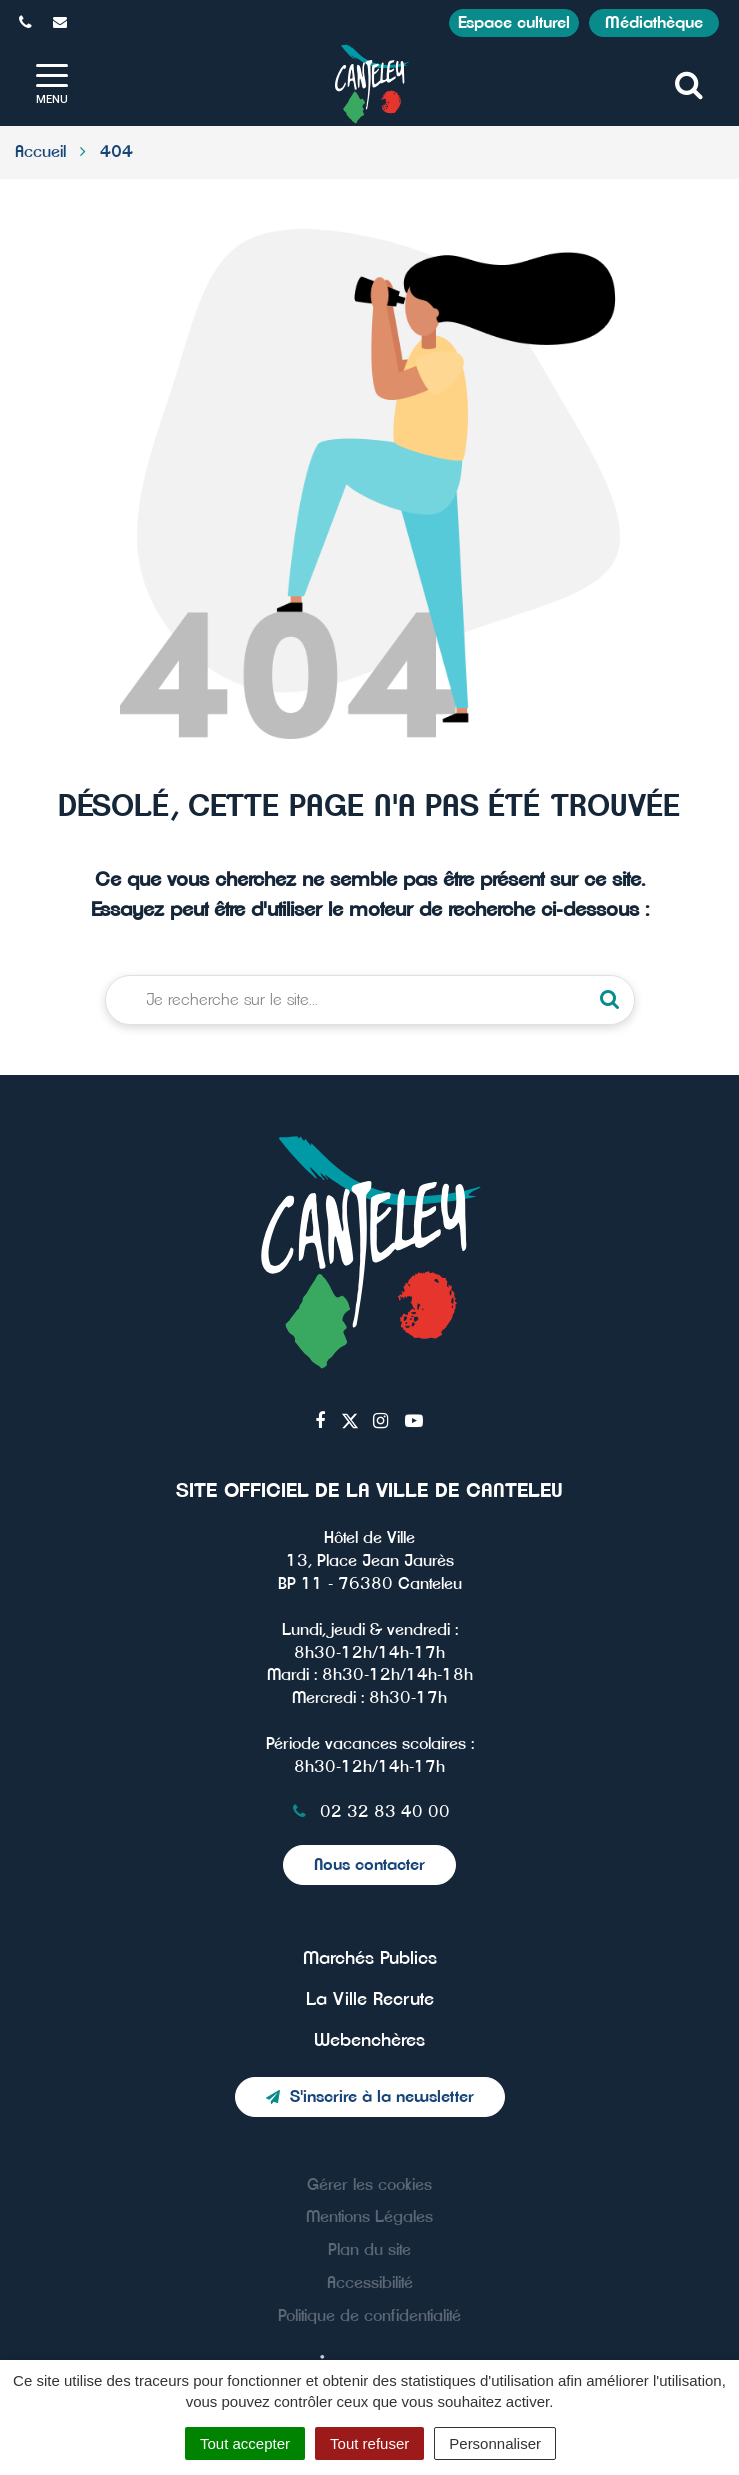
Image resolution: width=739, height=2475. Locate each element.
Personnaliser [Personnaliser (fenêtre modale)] (495, 2443)
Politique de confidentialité (369, 2316)
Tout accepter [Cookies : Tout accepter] (245, 2443)
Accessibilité (370, 2283)
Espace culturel (514, 23)
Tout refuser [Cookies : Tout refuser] (369, 2443)
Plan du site (369, 2250)
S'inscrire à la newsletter (370, 2097)
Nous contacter (369, 1865)
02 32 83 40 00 (369, 1812)
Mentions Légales (369, 2217)
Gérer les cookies (369, 2185)
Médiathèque (654, 23)
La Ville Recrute (370, 2000)
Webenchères (369, 2041)
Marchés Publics (370, 1959)
